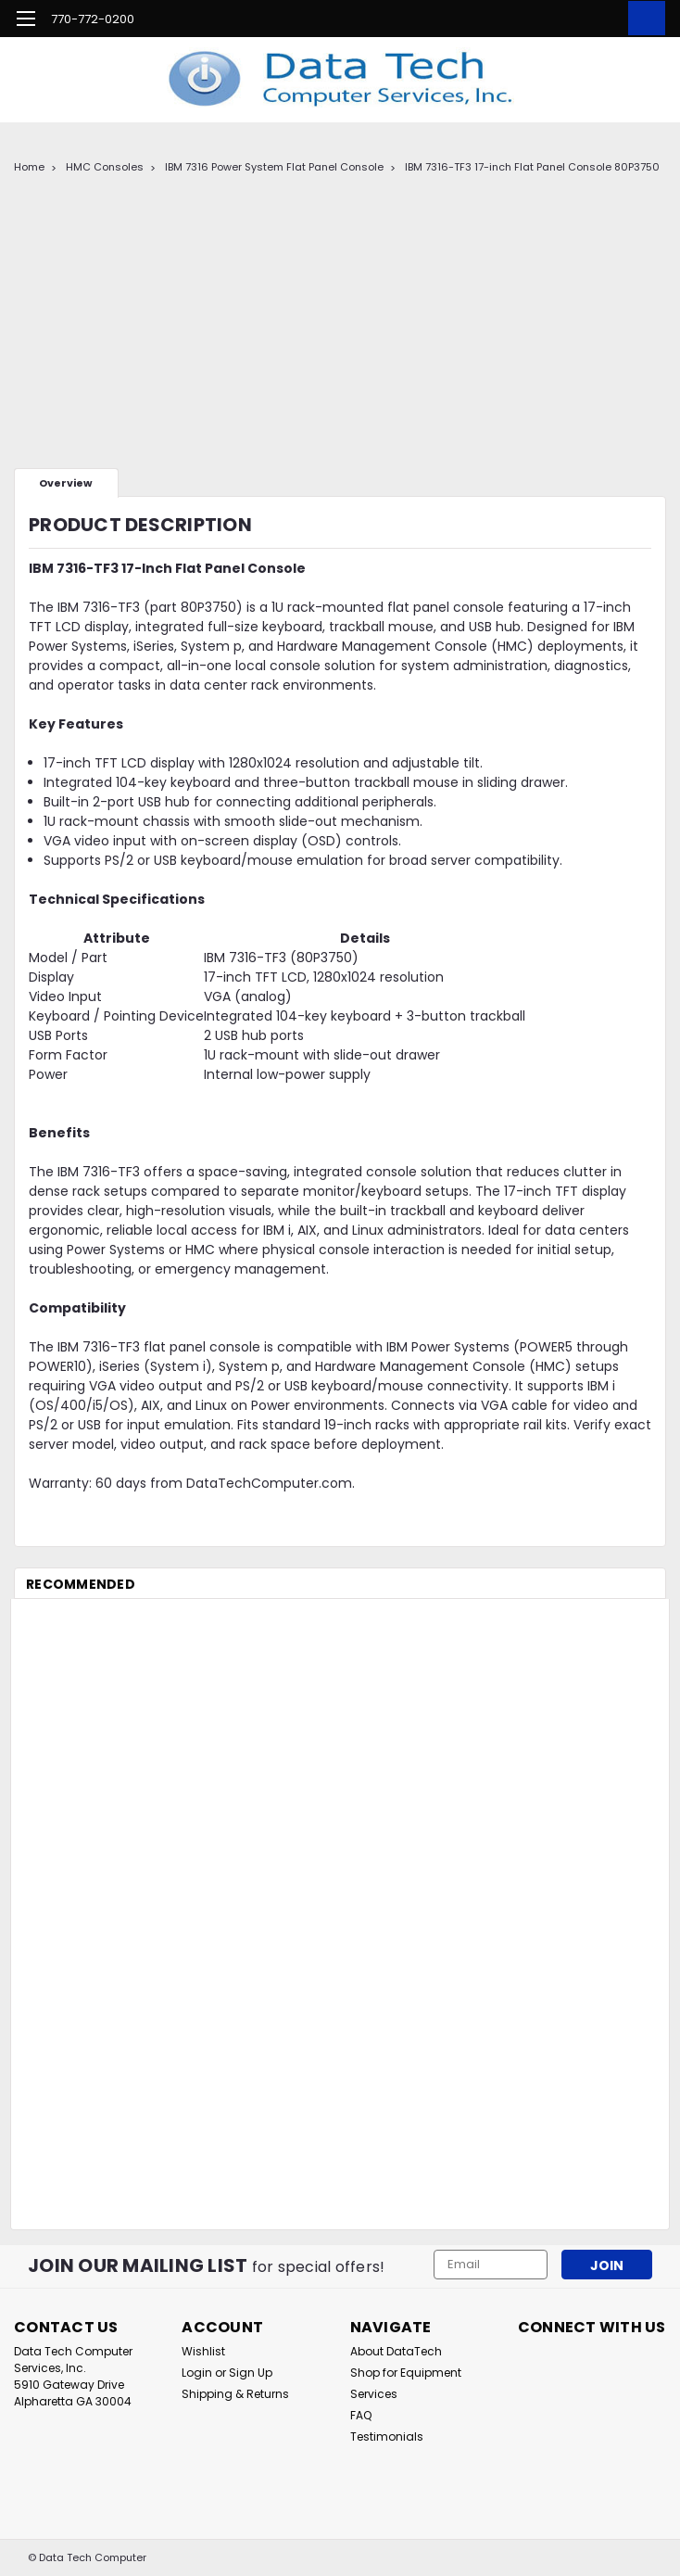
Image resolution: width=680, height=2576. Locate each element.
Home (29, 166)
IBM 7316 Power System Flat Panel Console (274, 166)
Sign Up (250, 2372)
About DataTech (396, 2351)
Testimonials (386, 2436)
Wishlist (203, 2351)
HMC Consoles (105, 166)
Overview (66, 483)
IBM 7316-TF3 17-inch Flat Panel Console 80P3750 (532, 166)
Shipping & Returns (235, 2394)
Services (373, 2394)
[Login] (601, 18)
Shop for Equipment (405, 2372)
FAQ (360, 2415)
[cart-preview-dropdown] (642, 18)
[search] (559, 18)
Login (197, 2372)
